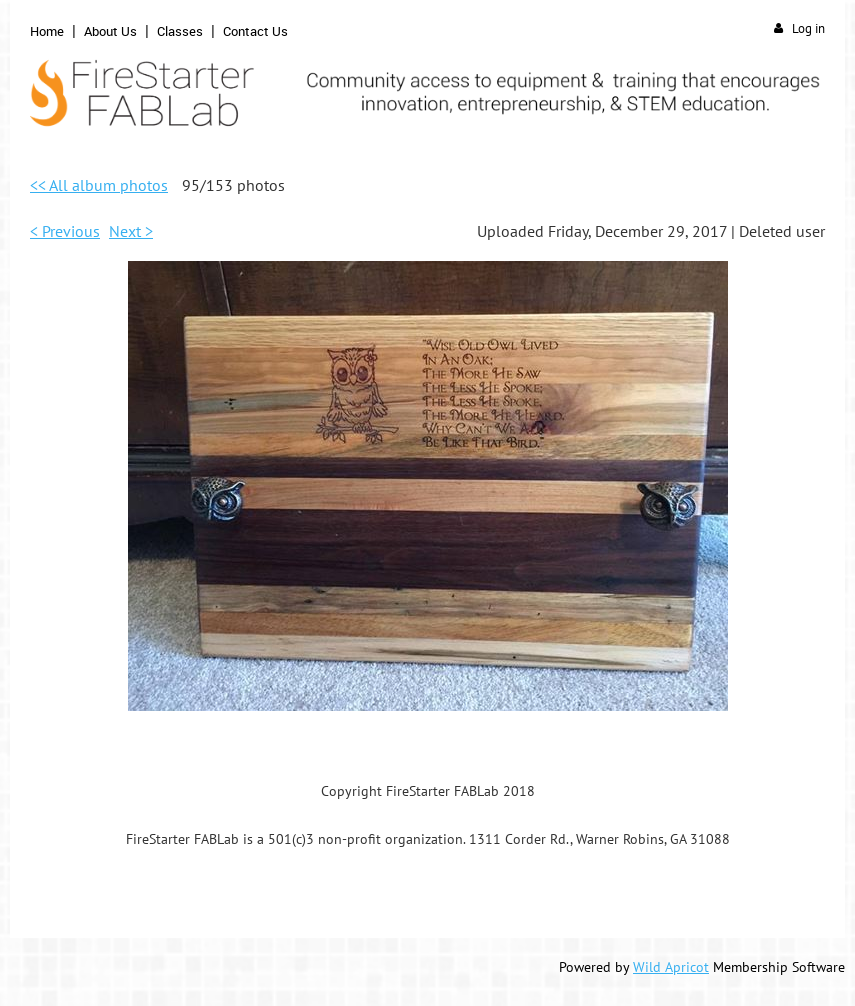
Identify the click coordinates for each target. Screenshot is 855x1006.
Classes (180, 31)
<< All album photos (99, 185)
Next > (131, 231)
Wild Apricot (671, 967)
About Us (110, 31)
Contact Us (255, 31)
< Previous (65, 231)
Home (47, 31)
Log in (808, 28)
